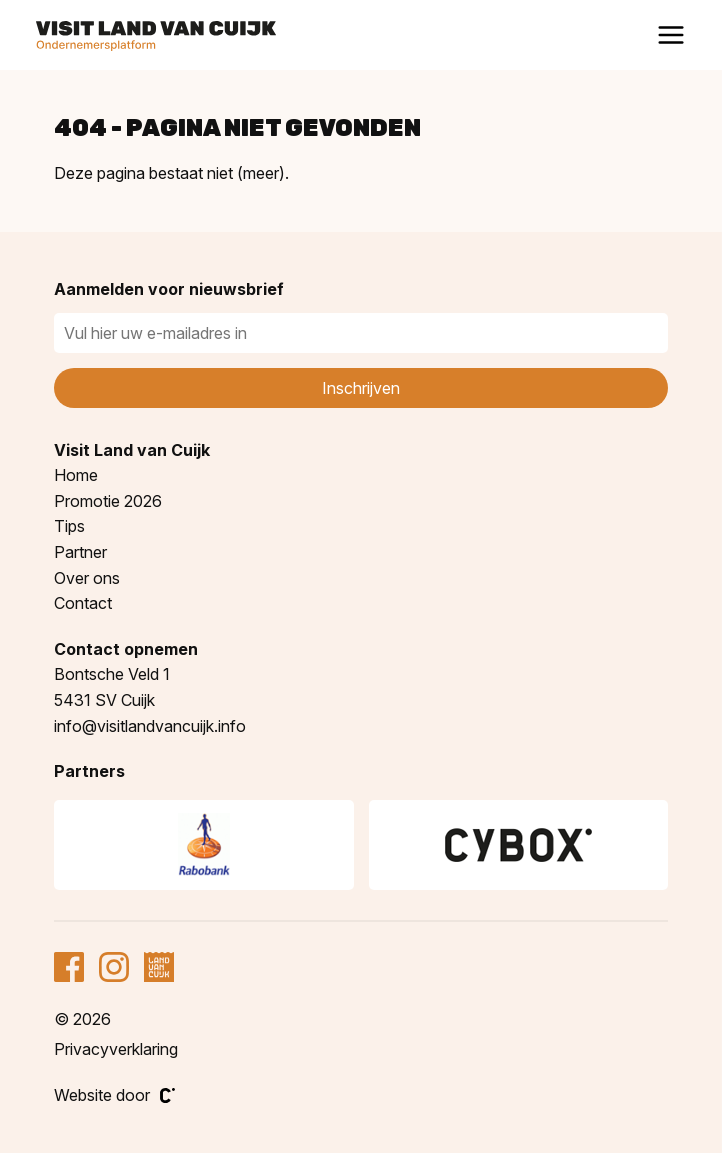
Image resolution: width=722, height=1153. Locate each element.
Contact (83, 603)
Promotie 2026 (108, 501)
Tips (69, 526)
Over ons (87, 578)
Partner (80, 552)
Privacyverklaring (116, 1049)
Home (76, 475)
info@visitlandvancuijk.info (150, 726)
